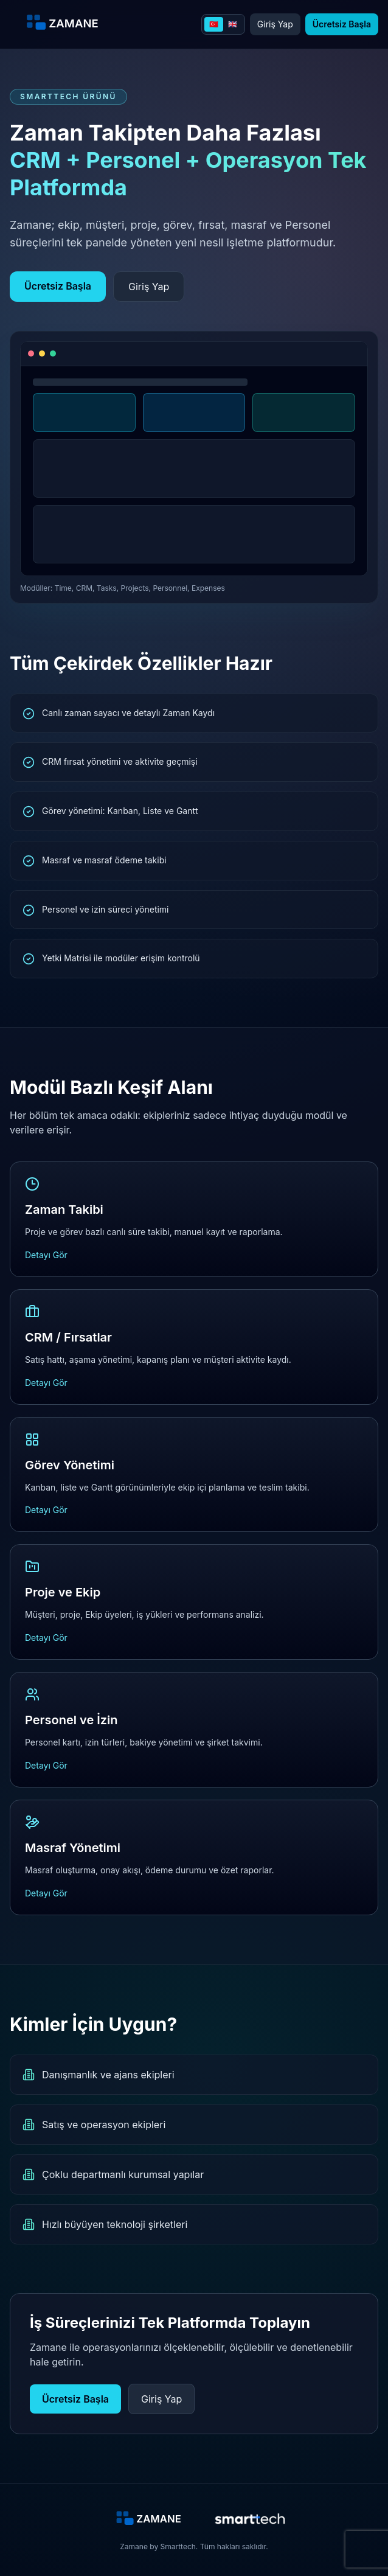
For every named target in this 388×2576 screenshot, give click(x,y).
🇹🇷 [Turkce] (213, 24)
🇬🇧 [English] (232, 24)
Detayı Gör (46, 1255)
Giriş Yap (275, 24)
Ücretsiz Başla (342, 24)
